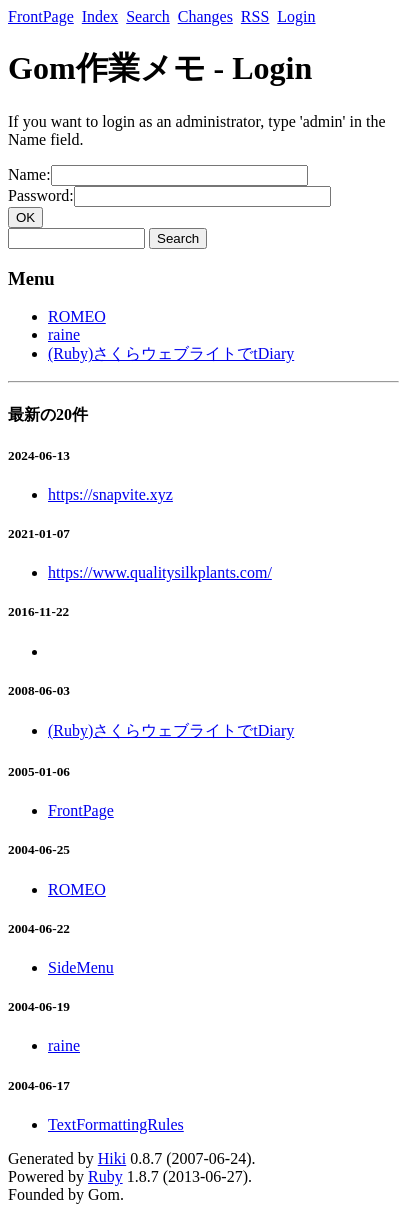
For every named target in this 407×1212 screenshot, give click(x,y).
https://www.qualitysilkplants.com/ (160, 572)
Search (148, 16)
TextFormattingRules (116, 1124)
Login (296, 16)
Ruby (105, 1176)
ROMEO (77, 316)
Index (100, 16)
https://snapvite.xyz (110, 494)
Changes (205, 16)
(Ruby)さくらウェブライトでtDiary (171, 353)
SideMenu (81, 967)
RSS (255, 16)
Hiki (112, 1158)
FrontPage (41, 16)
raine (64, 334)
